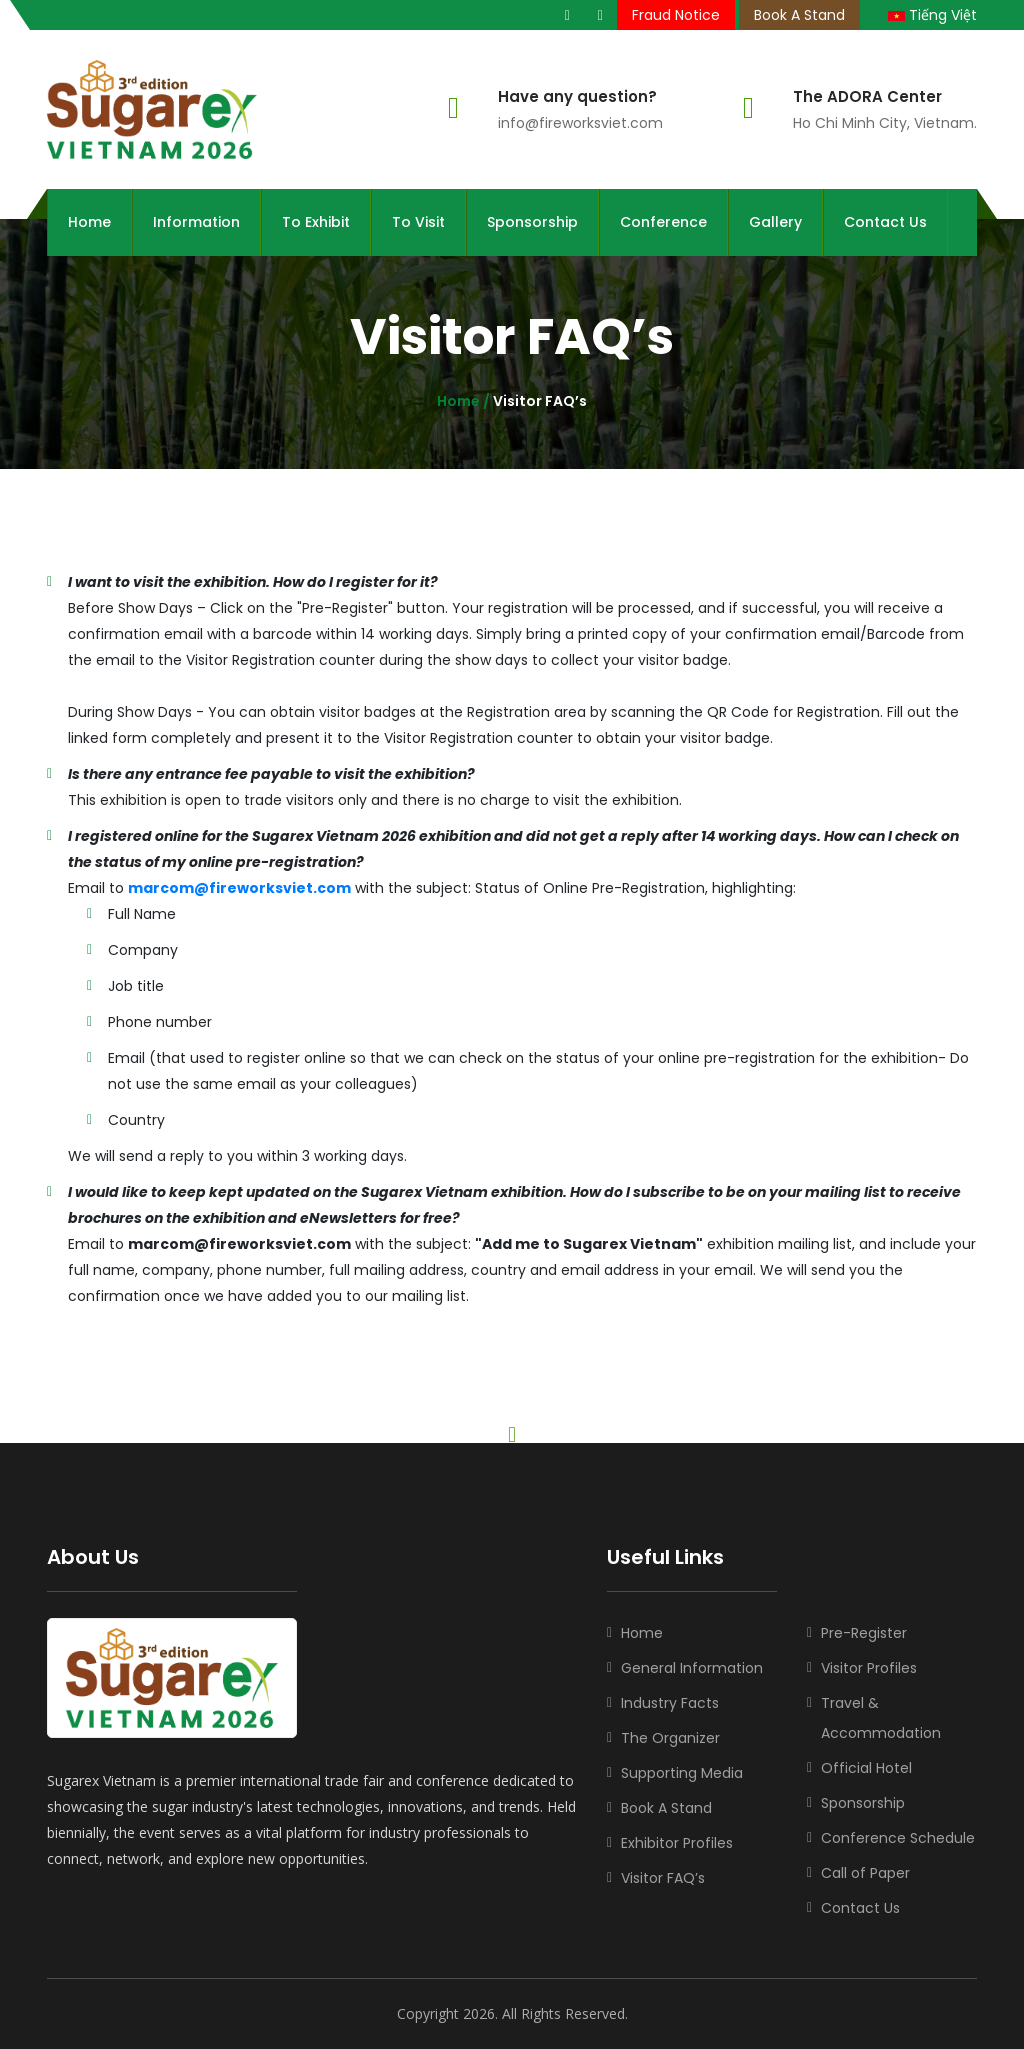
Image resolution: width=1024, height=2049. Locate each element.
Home (89, 222)
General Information (692, 1668)
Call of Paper (865, 1873)
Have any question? (577, 97)
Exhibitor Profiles (677, 1843)
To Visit (418, 222)
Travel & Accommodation (881, 1718)
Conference (663, 222)
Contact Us (885, 222)
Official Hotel (866, 1768)
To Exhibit (316, 222)
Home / (463, 401)
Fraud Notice (676, 15)
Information (196, 222)
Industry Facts (670, 1703)
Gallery (775, 222)
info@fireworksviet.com (580, 123)
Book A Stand (799, 15)
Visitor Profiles (869, 1668)
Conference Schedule (898, 1838)
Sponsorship (532, 222)
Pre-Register (864, 1633)
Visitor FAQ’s (663, 1878)
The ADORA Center (867, 97)
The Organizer (670, 1738)
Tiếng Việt (932, 15)
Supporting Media (682, 1773)
